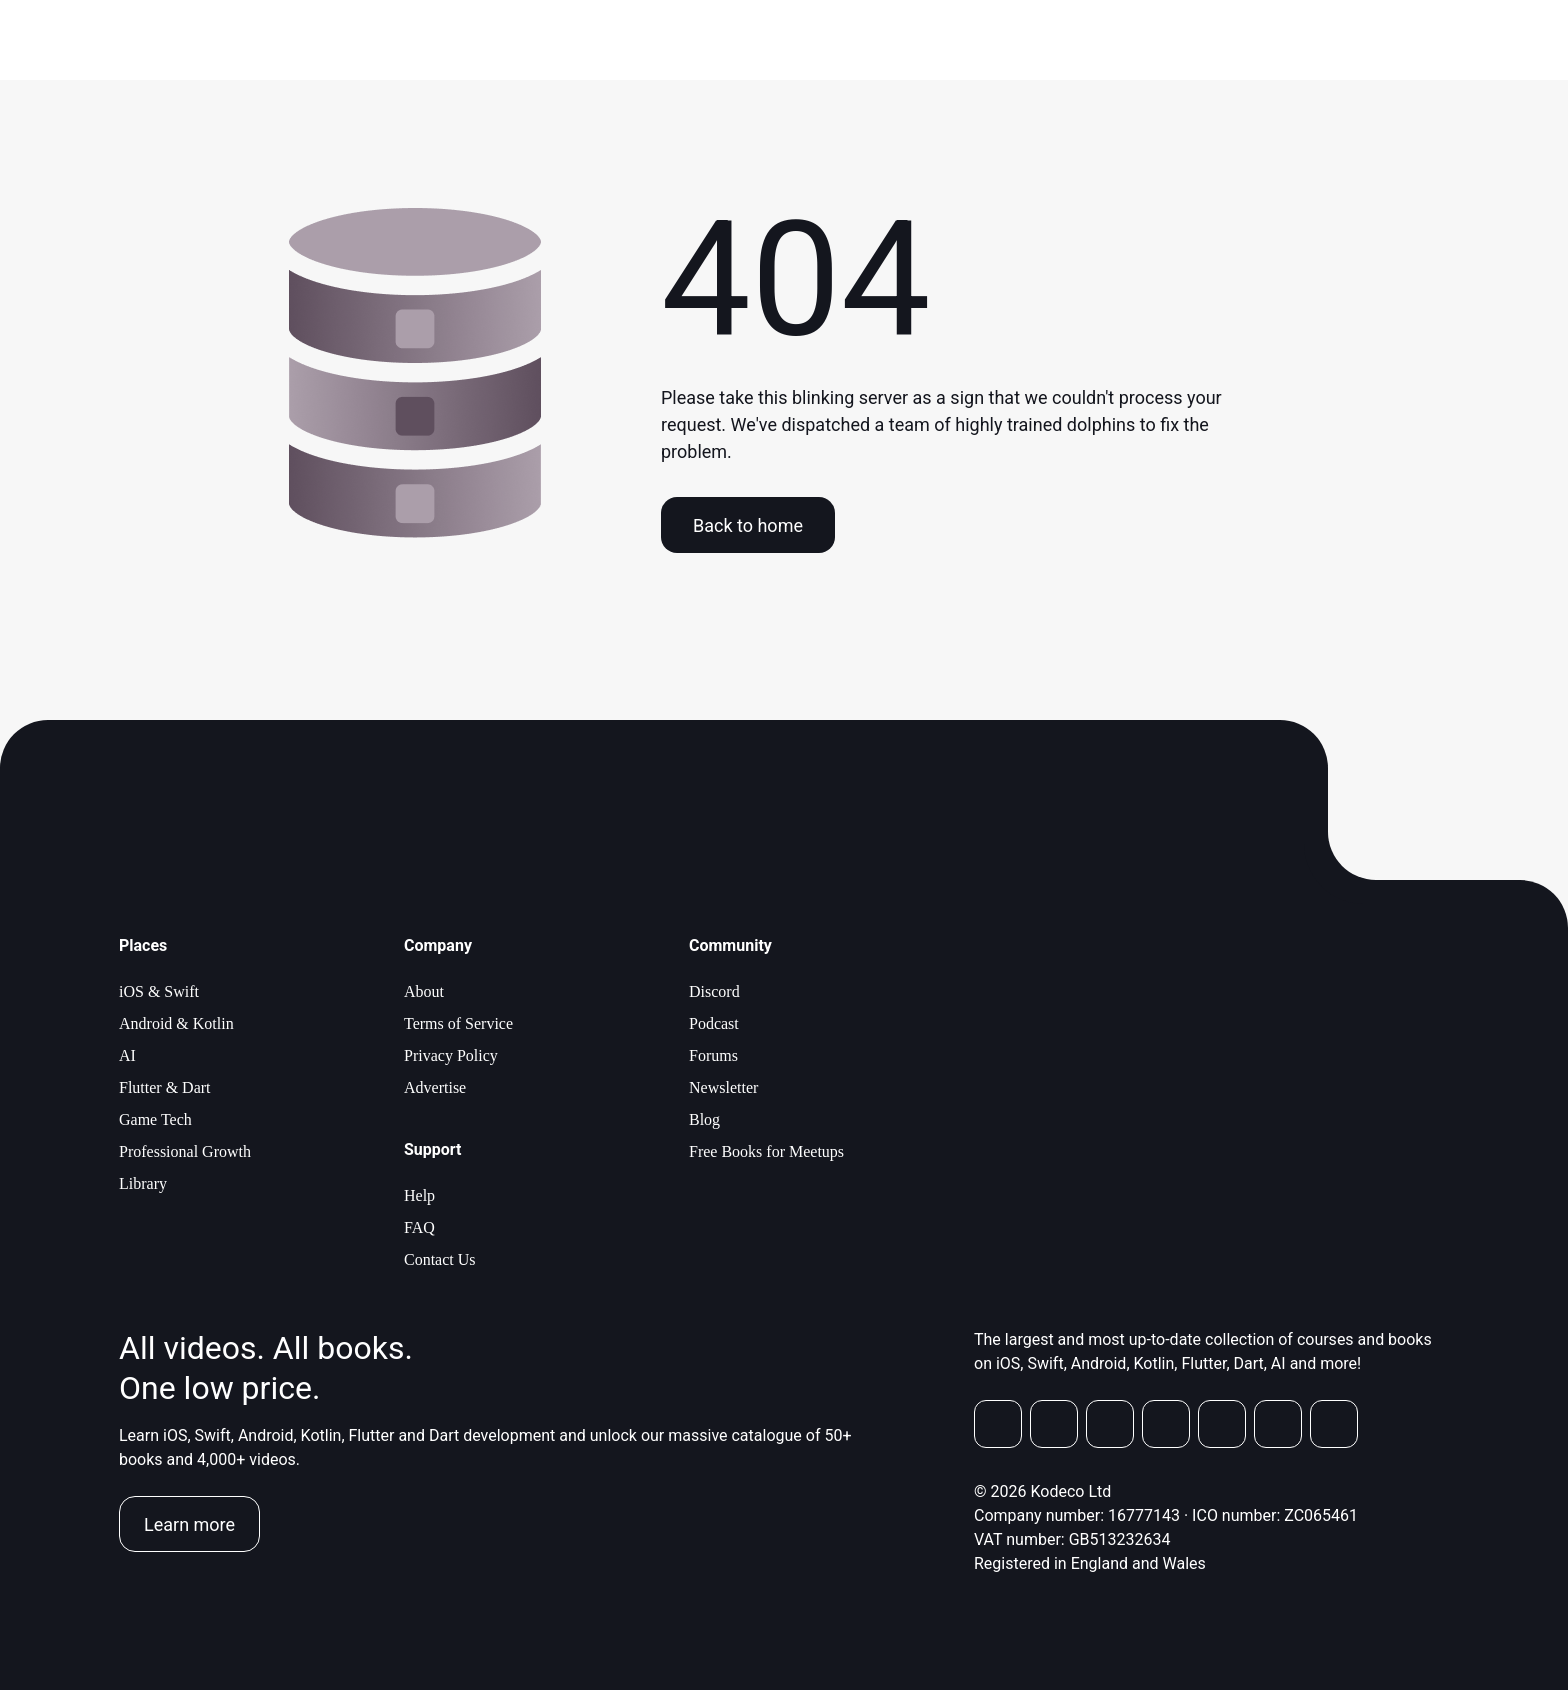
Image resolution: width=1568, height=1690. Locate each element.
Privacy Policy (451, 1055)
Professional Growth (185, 1151)
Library (143, 1183)
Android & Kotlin (176, 1023)
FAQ (419, 1227)
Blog (704, 1119)
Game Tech (155, 1119)
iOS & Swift (159, 991)
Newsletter (723, 1087)
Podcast (714, 1023)
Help (419, 1195)
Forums (713, 1055)
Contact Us (440, 1259)
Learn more (189, 1524)
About (424, 991)
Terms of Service (458, 1023)
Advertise (435, 1087)
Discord (714, 991)
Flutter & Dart (165, 1087)
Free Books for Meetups (766, 1151)
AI (127, 1055)
